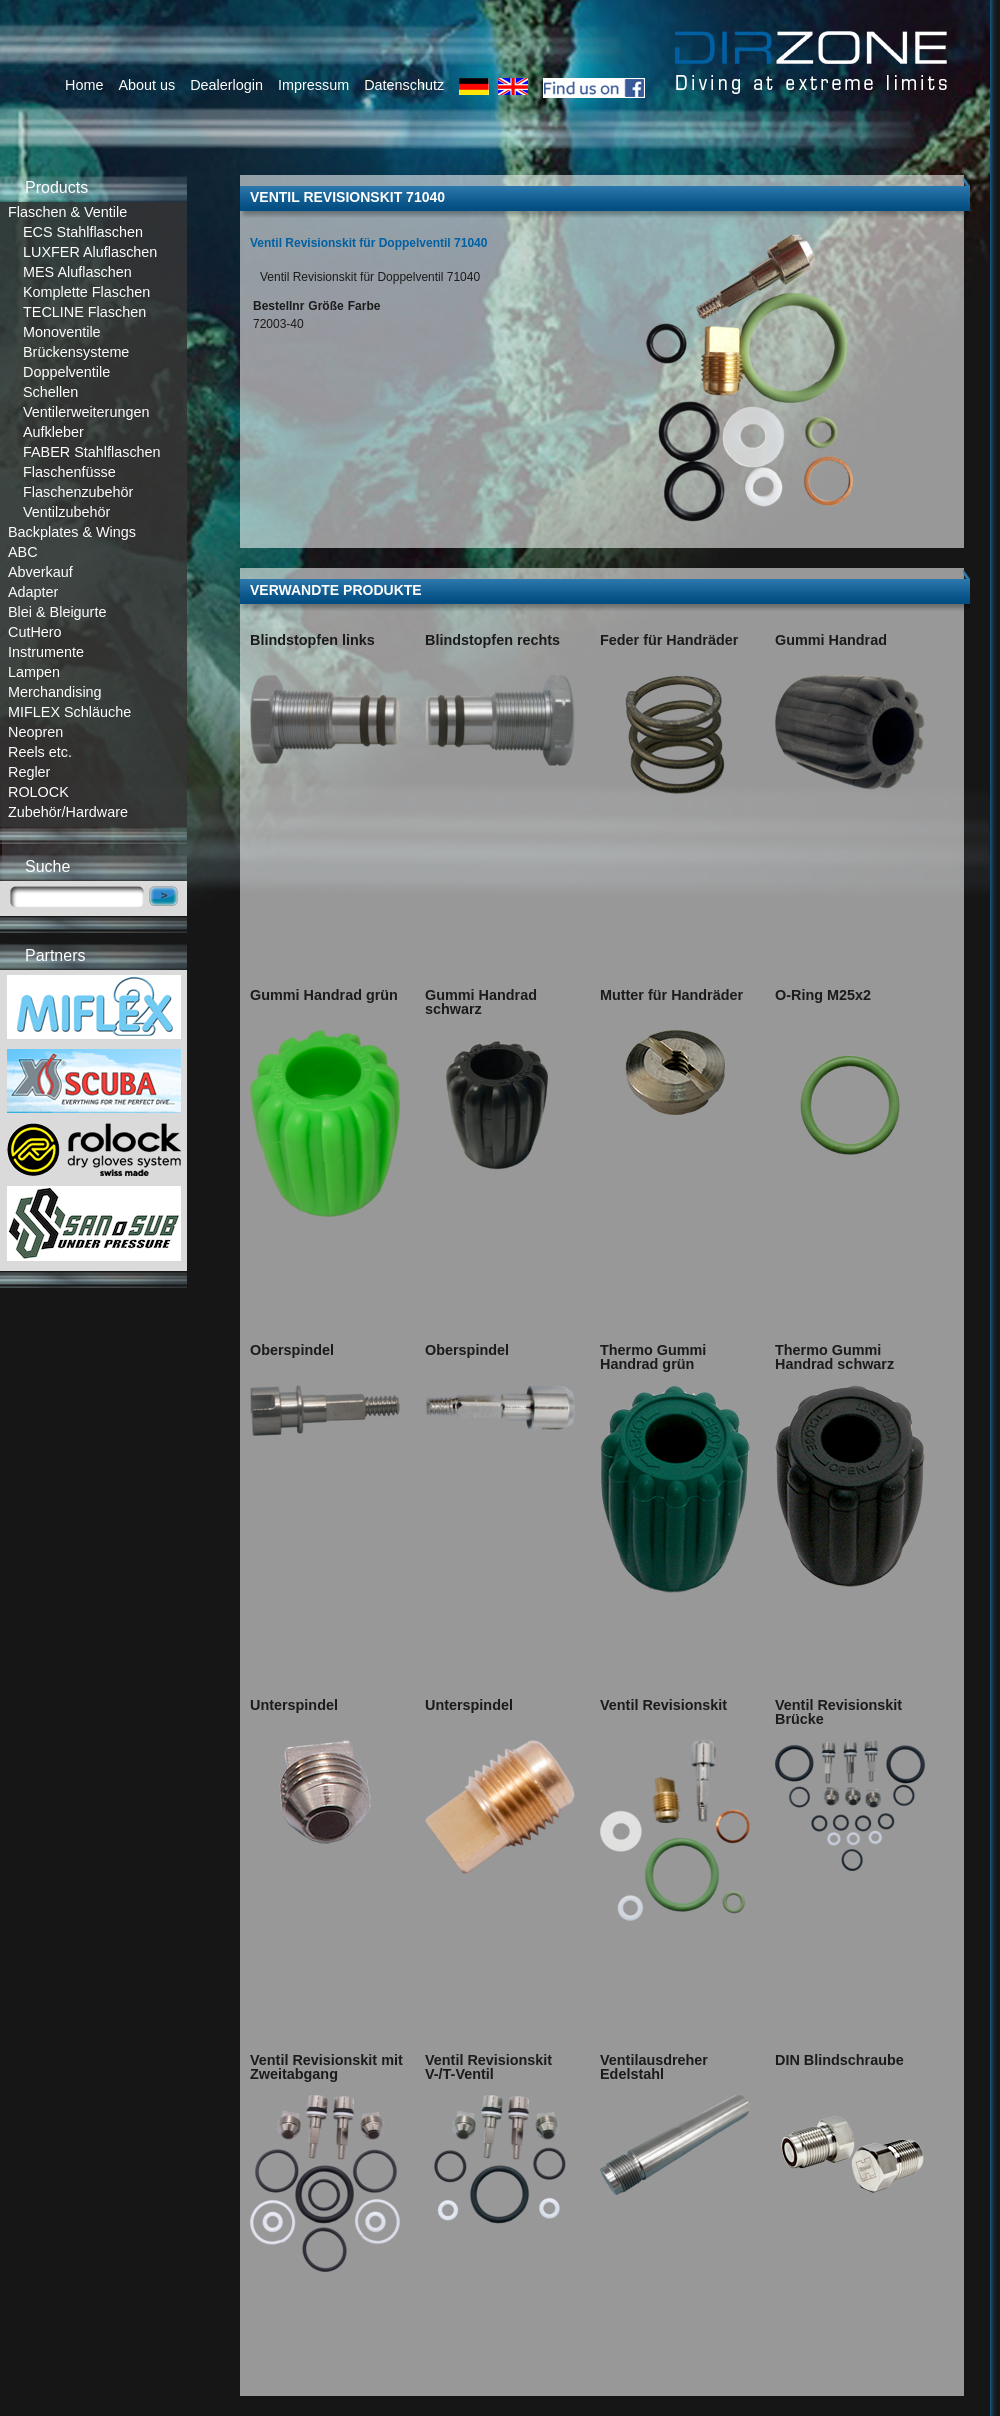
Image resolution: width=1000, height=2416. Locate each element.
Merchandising (55, 692)
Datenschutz (404, 85)
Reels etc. (40, 752)
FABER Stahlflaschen (92, 452)
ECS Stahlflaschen (83, 232)
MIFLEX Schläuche (69, 712)
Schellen (50, 392)
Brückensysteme (76, 352)
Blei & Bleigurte (57, 612)
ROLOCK (38, 792)
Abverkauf (40, 572)
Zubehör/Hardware (68, 812)
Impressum (313, 85)
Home (84, 85)
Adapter (33, 592)
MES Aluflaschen (77, 272)
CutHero (35, 632)
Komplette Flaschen (86, 292)
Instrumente (46, 652)
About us (146, 85)
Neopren (35, 732)
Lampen (34, 672)
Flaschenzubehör (78, 492)
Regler (29, 772)
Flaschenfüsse (69, 472)
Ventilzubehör (66, 512)
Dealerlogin (226, 85)
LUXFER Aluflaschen (90, 252)
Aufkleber (53, 432)
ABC (23, 552)
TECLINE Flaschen (84, 312)
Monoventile (62, 332)
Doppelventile (66, 372)
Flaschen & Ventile (67, 212)
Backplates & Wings (72, 532)
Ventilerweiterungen (86, 412)
